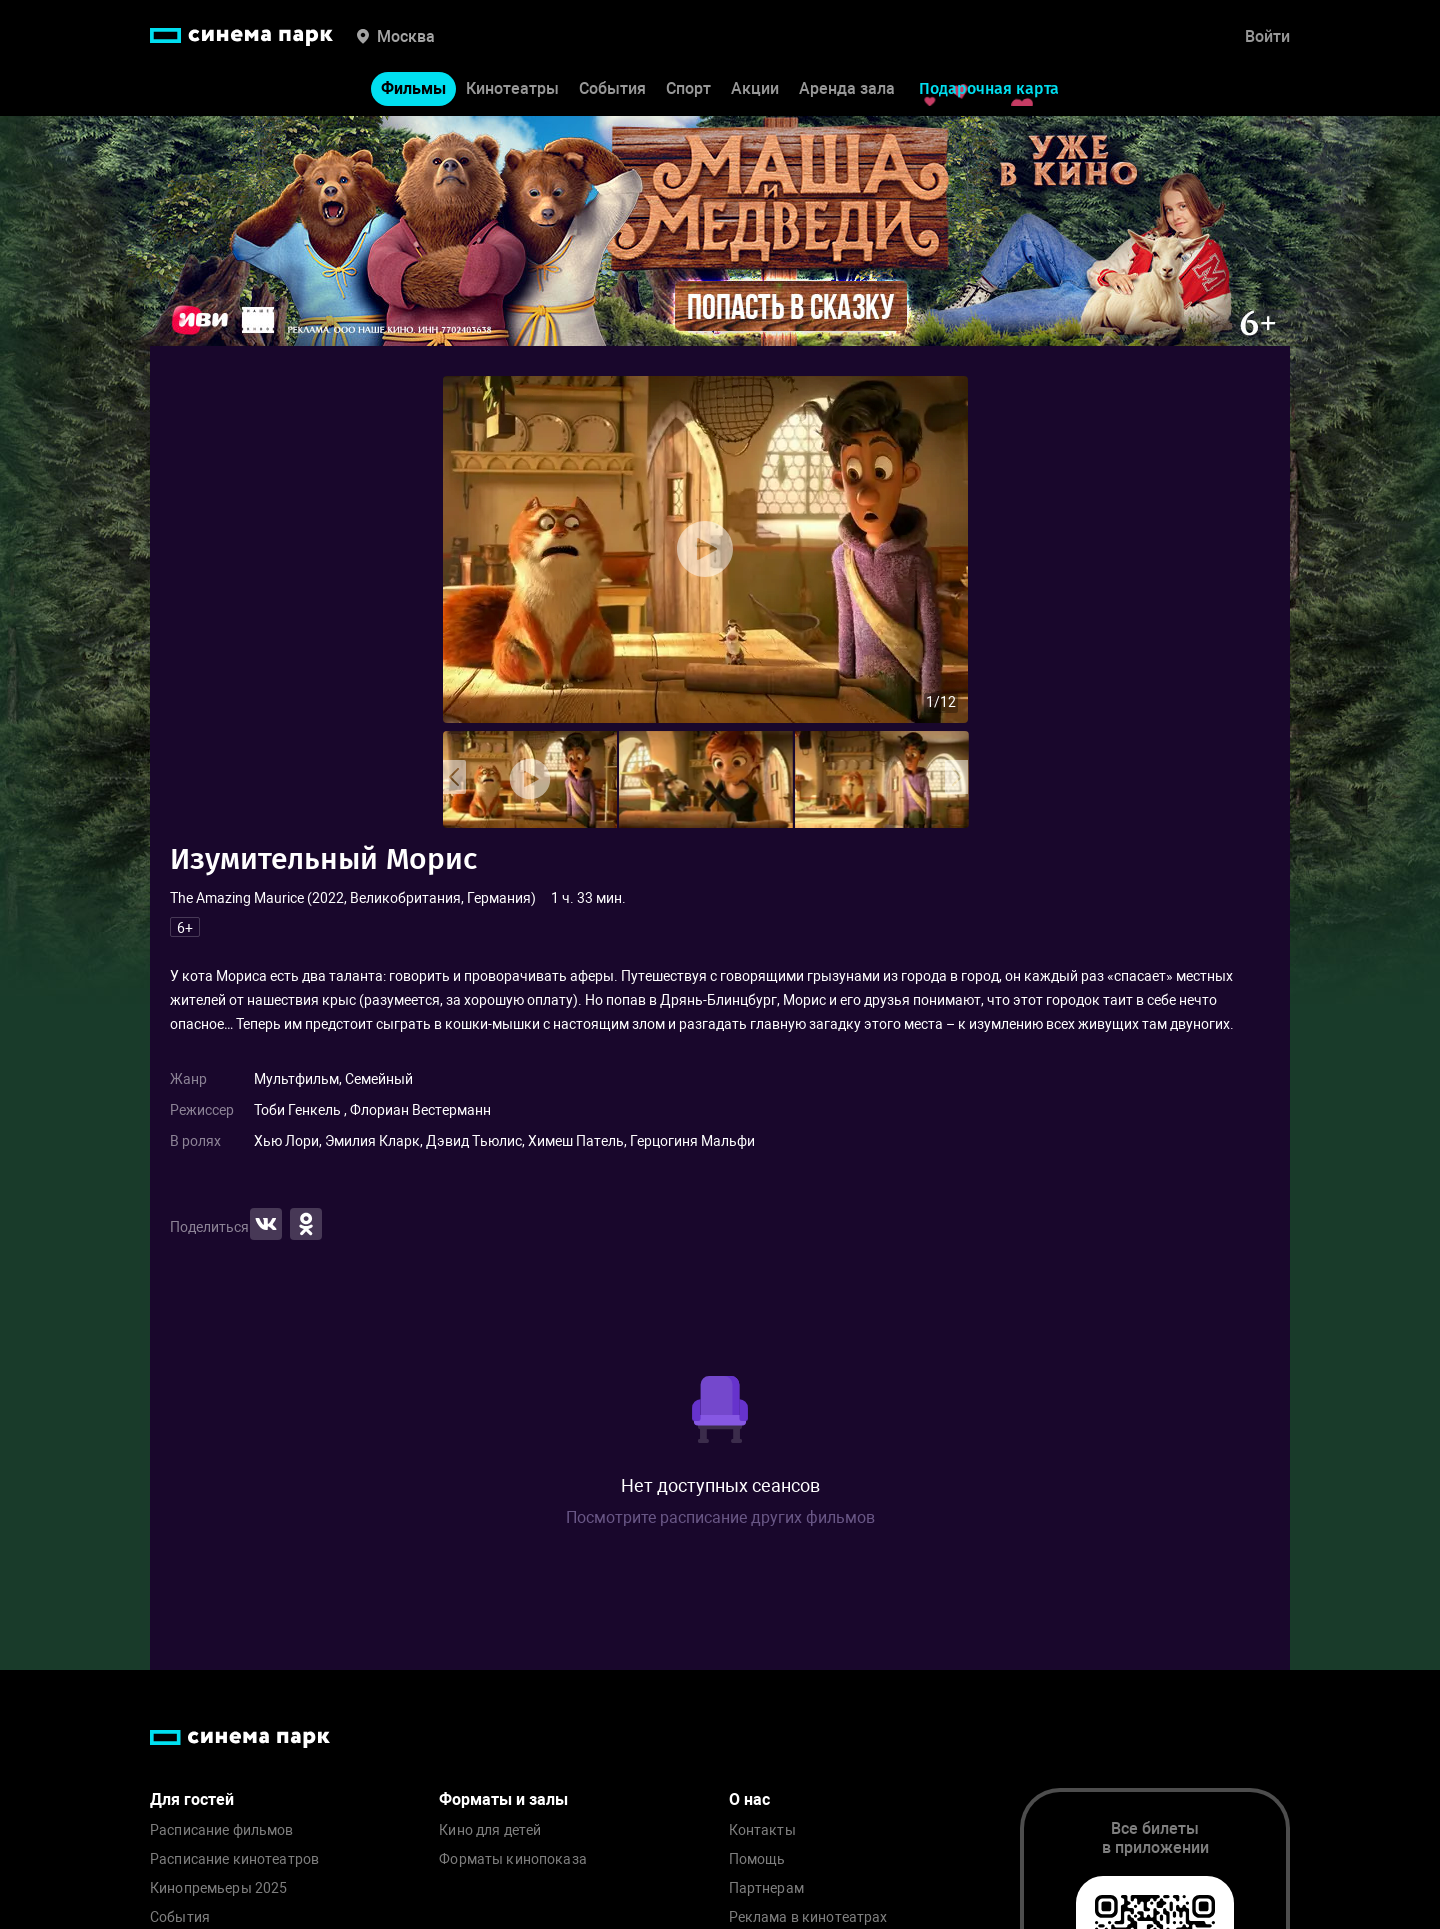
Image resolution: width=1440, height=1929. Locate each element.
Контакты (762, 1830)
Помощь (757, 1859)
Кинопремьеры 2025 (218, 1888)
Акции (755, 88)
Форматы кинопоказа (513, 1859)
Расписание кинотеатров (234, 1859)
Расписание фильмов (222, 1830)
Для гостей (192, 1799)
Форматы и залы (503, 1799)
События (612, 88)
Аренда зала (847, 88)
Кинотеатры (512, 88)
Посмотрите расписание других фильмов (720, 1517)
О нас (749, 1799)
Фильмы (413, 88)
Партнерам (766, 1888)
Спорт (688, 88)
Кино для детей (490, 1830)
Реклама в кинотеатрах (808, 1917)
